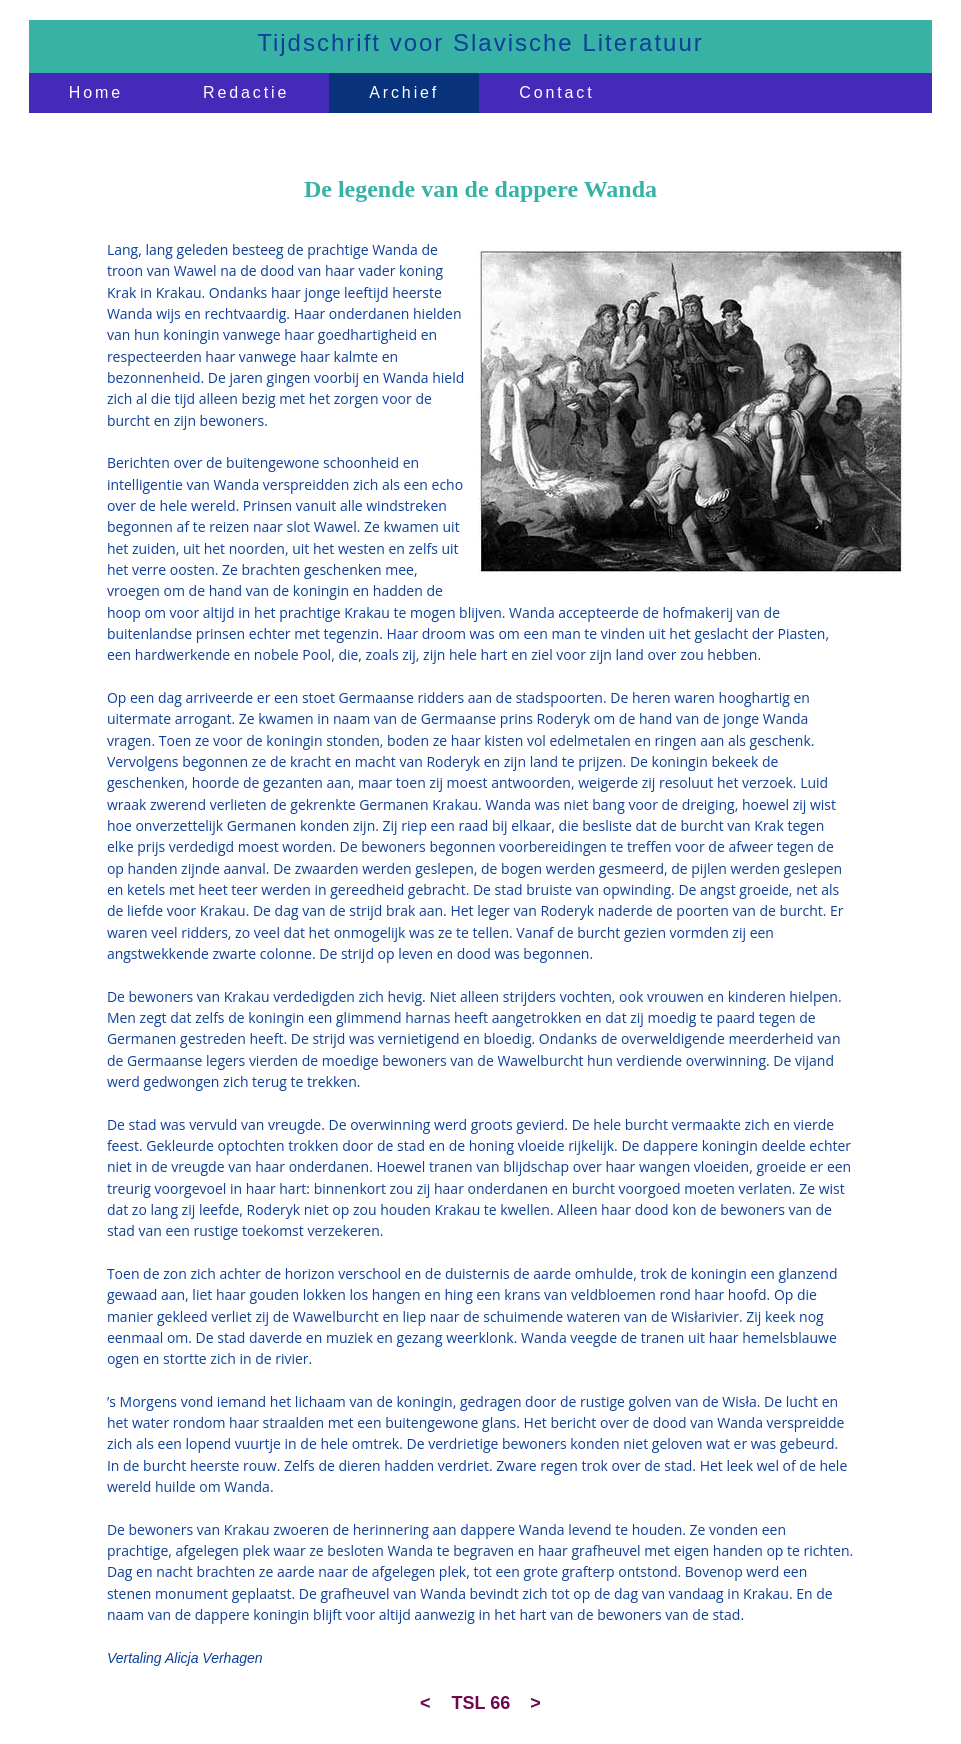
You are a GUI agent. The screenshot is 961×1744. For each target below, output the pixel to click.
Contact (556, 92)
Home (96, 92)
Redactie (246, 92)
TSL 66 (481, 1703)
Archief (404, 92)
